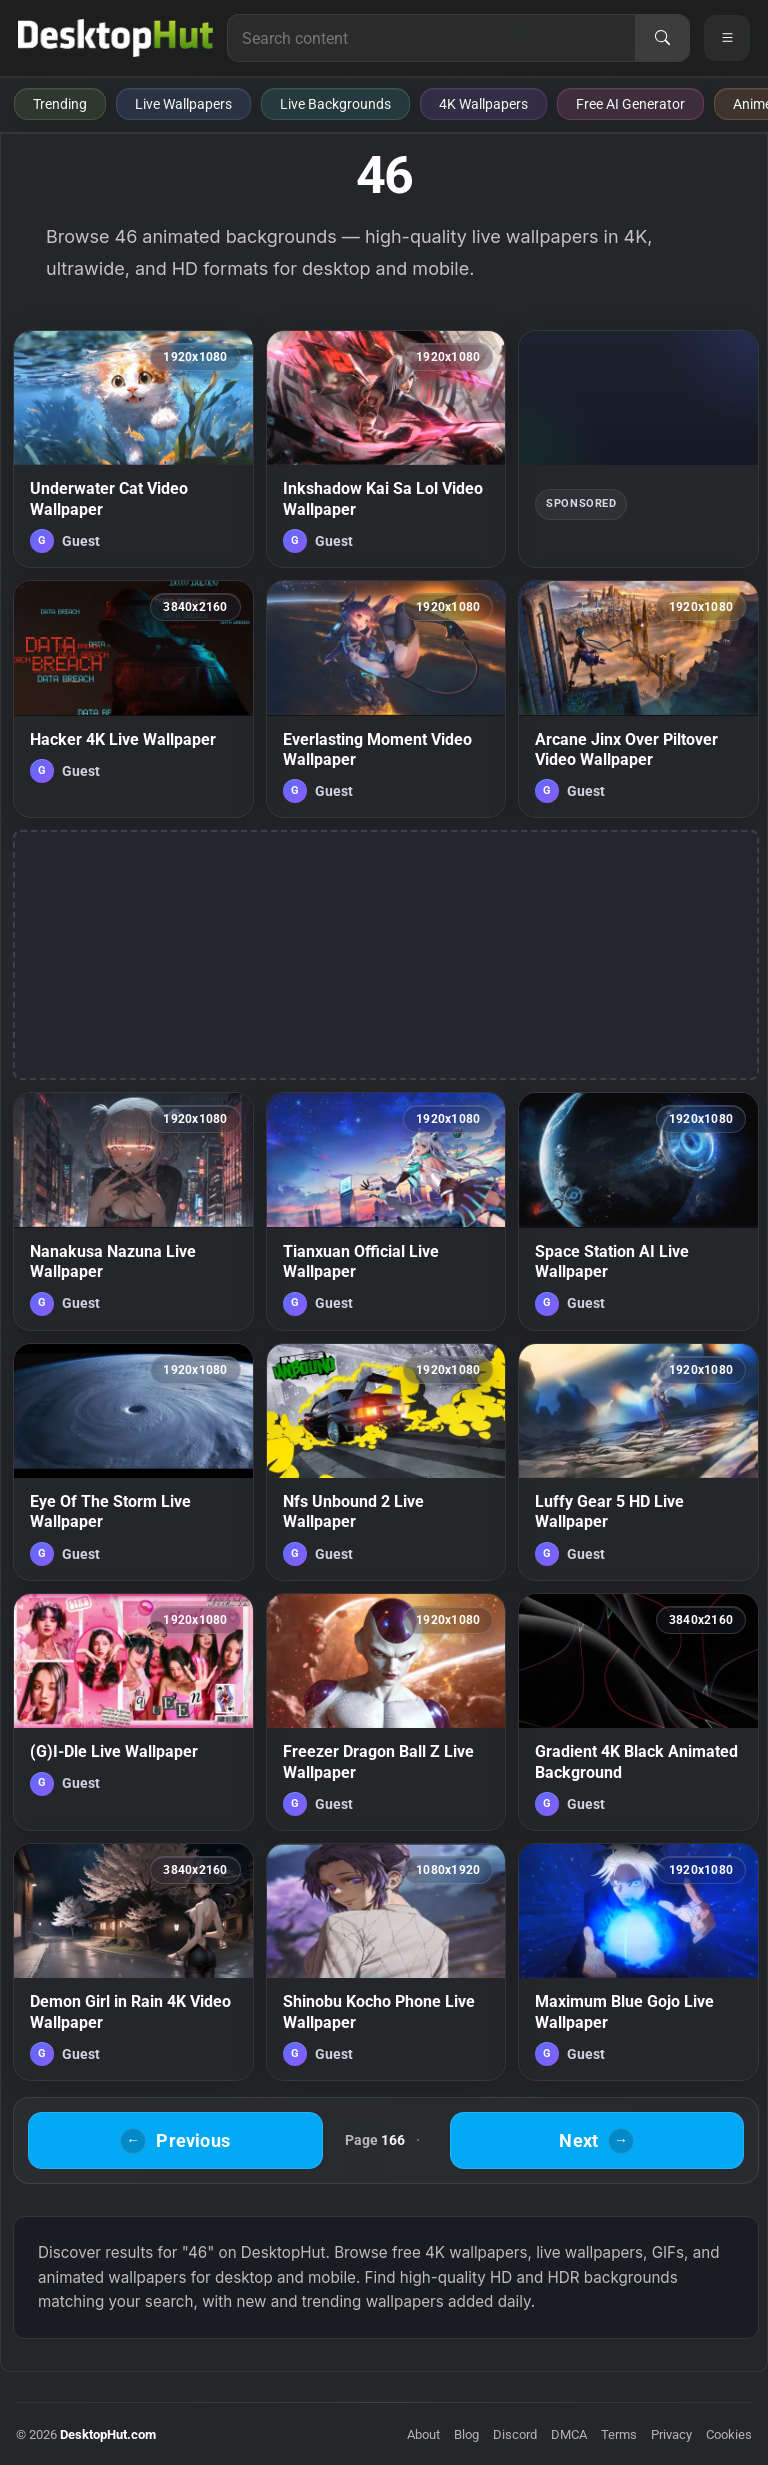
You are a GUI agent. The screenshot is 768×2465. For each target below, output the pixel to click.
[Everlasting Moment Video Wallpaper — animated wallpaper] (386, 699)
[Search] (662, 38)
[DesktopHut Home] (115, 38)
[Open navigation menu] (727, 38)
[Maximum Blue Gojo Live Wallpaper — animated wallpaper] (638, 1962)
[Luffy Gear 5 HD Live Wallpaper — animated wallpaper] (638, 1462)
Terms (619, 2434)
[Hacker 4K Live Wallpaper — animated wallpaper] (133, 699)
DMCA (569, 2434)
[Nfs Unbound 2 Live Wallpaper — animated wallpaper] (386, 1462)
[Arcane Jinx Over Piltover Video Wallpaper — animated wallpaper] (638, 699)
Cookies (729, 2434)
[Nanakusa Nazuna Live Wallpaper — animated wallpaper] (133, 1211)
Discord (515, 2434)
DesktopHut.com (108, 2434)
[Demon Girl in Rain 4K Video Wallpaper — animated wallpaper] (133, 1962)
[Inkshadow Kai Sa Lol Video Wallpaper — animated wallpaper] (386, 449)
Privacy (671, 2434)
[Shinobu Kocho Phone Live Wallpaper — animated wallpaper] (386, 1962)
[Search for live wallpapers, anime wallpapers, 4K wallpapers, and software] (431, 38)
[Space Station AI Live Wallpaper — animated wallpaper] (638, 1211)
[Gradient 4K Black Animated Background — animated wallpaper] (638, 1712)
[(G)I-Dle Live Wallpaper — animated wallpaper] (133, 1712)
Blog (466, 2434)
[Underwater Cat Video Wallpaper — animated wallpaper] (133, 449)
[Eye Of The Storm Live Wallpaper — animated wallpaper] (133, 1462)
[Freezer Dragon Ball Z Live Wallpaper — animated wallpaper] (386, 1712)
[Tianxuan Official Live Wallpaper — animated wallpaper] (386, 1211)
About (423, 2434)
